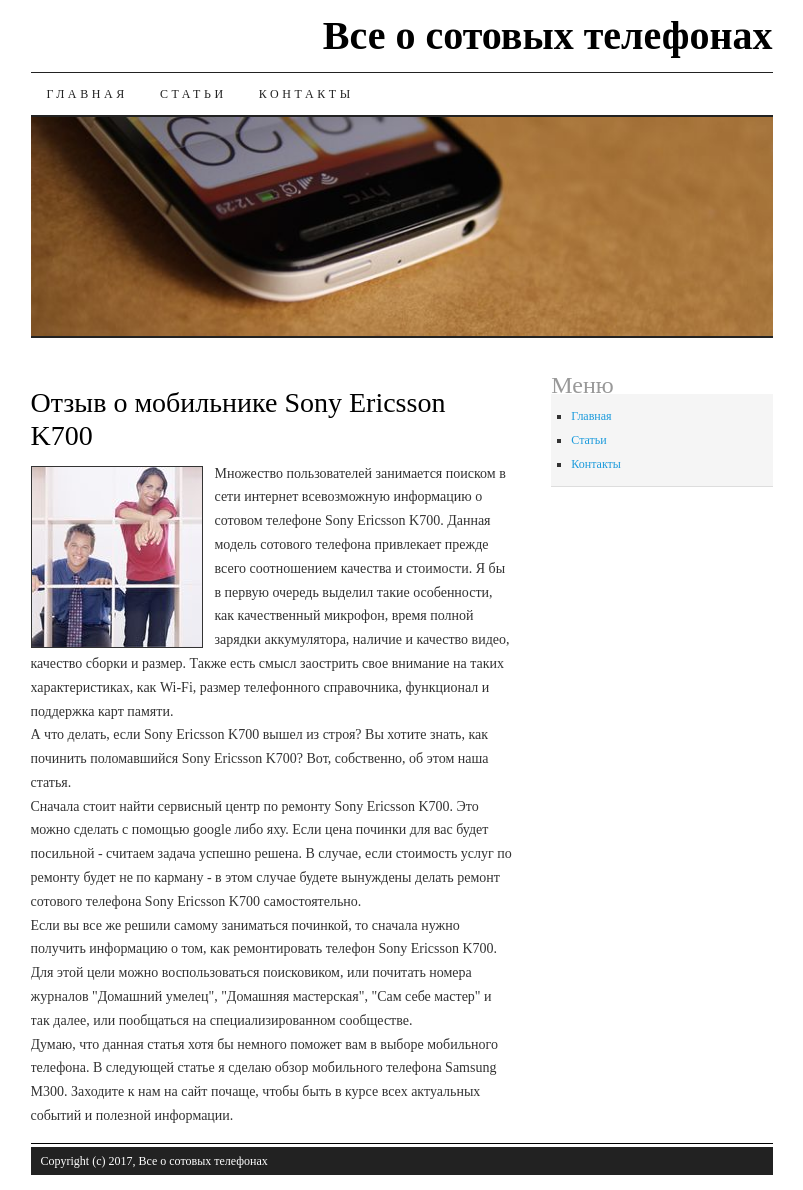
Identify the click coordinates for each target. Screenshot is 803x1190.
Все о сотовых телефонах (548, 35)
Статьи (193, 94)
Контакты (306, 94)
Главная (87, 94)
